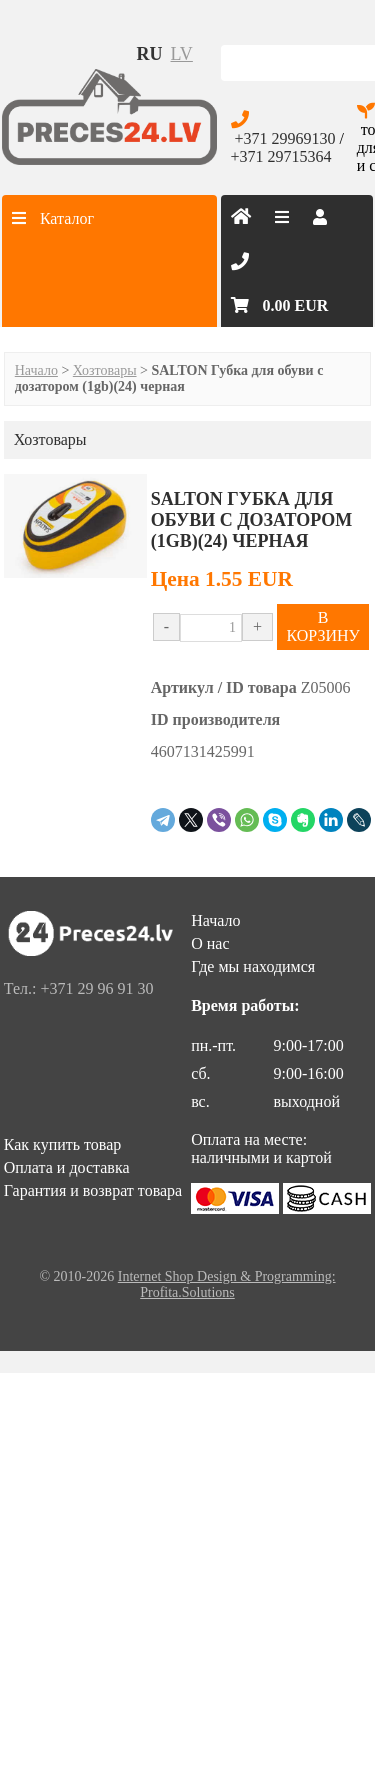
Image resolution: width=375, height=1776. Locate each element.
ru (150, 54)
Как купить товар (63, 1144)
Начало (36, 370)
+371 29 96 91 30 (96, 988)
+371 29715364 (281, 156)
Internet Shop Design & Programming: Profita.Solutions (227, 1284)
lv (182, 54)
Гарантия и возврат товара (93, 1190)
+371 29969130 (285, 138)
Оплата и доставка (67, 1167)
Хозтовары (105, 370)
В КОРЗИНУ (322, 626)
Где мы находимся (253, 966)
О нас (210, 943)
